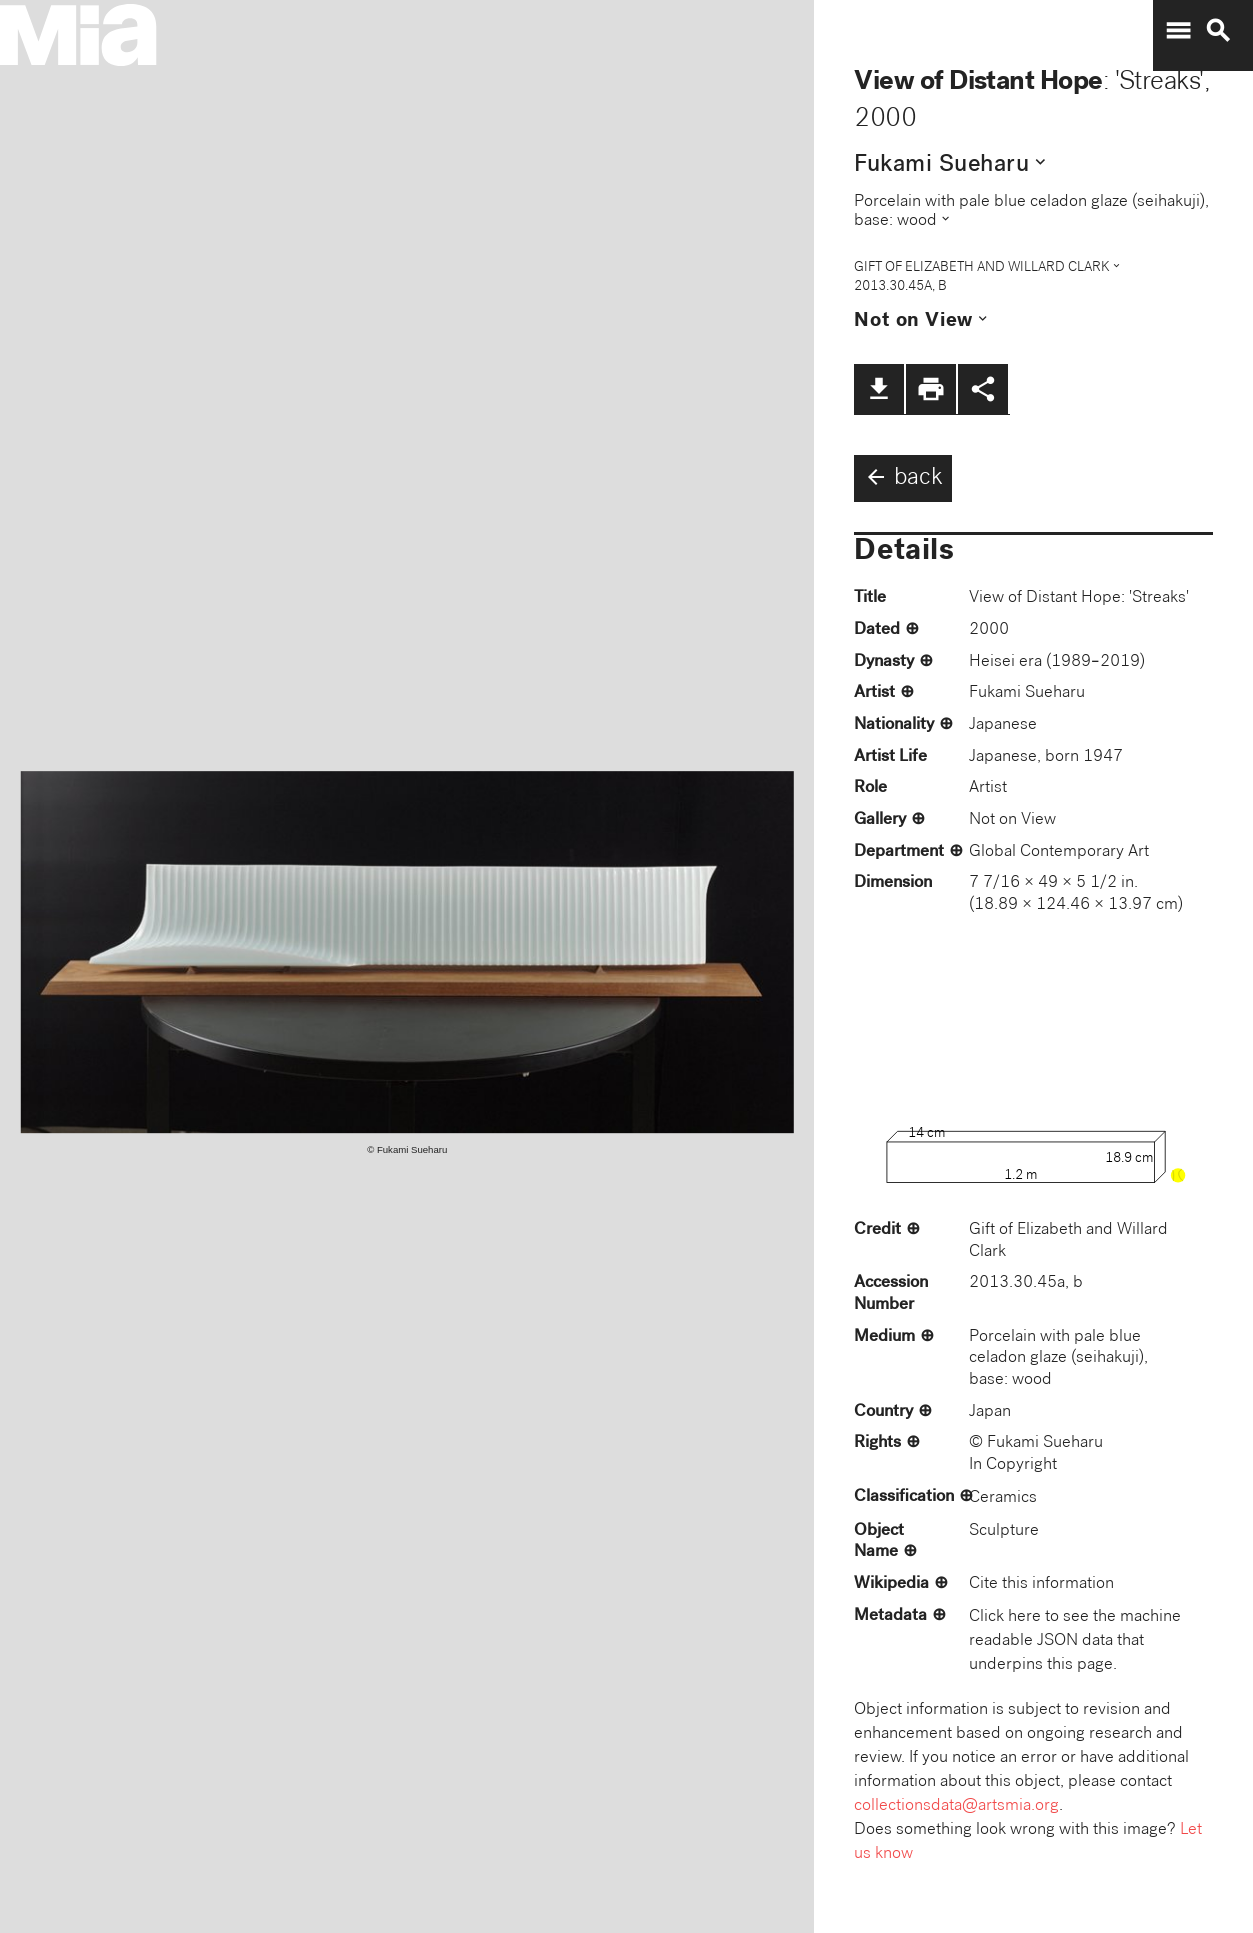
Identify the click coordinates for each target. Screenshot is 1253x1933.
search (1218, 31)
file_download (879, 389)
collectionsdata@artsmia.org (956, 1806)
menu (1178, 31)
